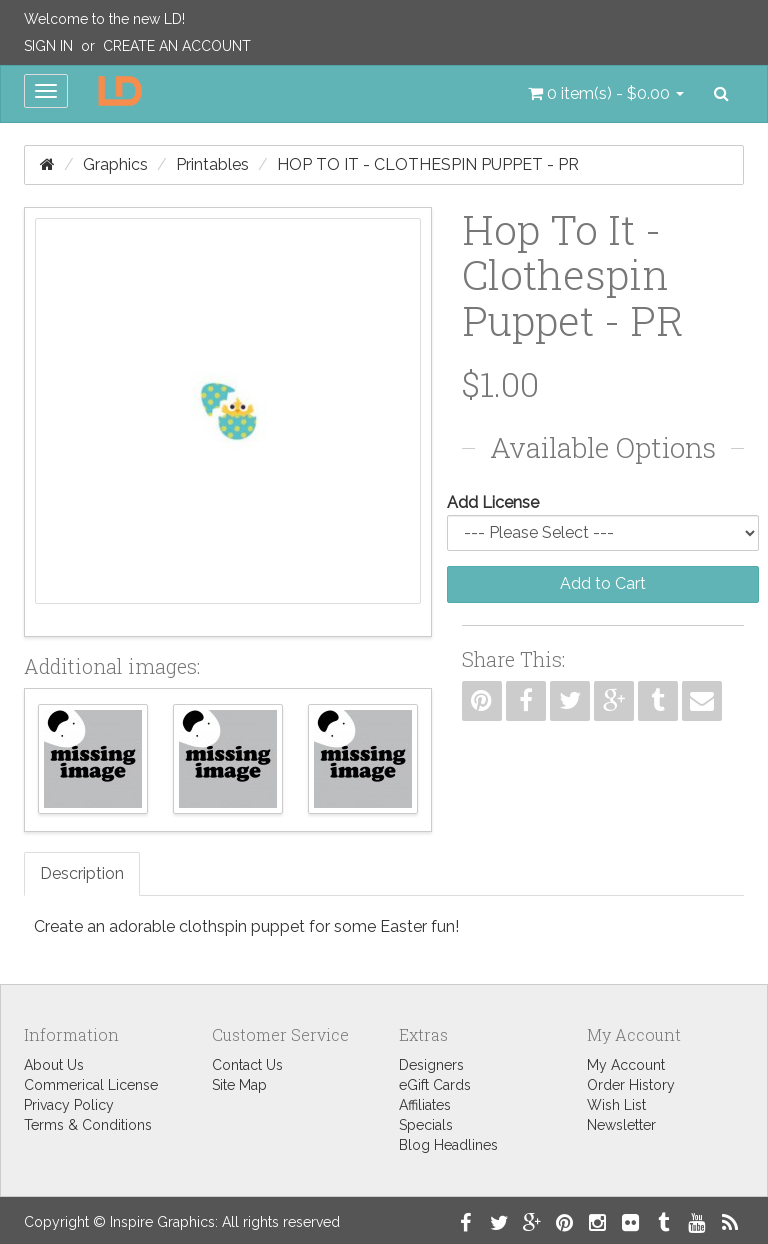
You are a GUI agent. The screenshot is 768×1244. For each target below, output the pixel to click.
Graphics (115, 164)
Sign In (48, 46)
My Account (626, 1065)
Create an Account (177, 46)
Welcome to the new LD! (104, 19)
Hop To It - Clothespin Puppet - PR (428, 164)
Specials (426, 1125)
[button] (606, 94)
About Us (54, 1065)
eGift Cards (435, 1085)
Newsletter (621, 1125)
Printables (212, 164)
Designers (431, 1065)
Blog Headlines (448, 1145)
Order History (631, 1085)
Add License (493, 502)
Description (82, 873)
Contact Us (247, 1065)
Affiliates (425, 1105)
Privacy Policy (69, 1105)
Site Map (239, 1085)
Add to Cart (603, 583)
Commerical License (91, 1085)
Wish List (616, 1105)
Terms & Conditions (88, 1125)
